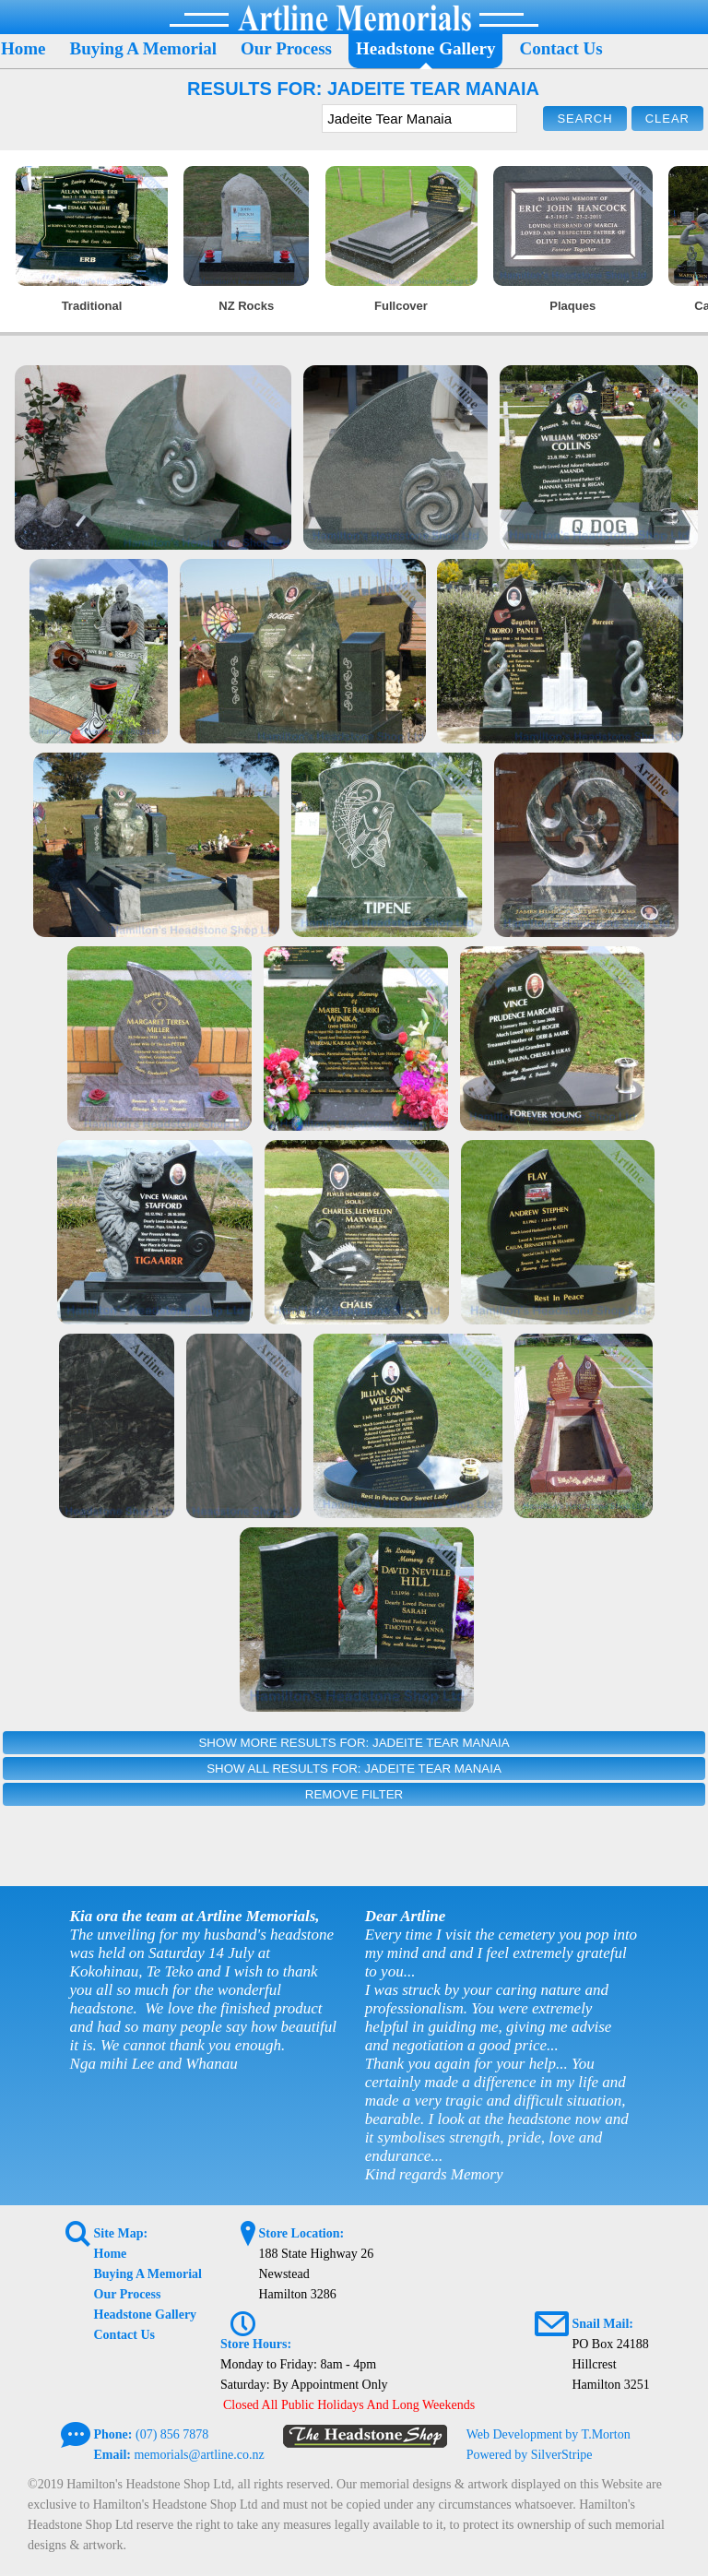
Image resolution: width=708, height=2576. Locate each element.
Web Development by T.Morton (548, 2434)
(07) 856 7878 (172, 2434)
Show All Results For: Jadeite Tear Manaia (354, 1768)
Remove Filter (354, 1794)
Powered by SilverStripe (529, 2455)
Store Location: (301, 2233)
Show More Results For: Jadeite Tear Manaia (353, 1743)
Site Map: (121, 2233)
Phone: (113, 2434)
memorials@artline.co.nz (199, 2455)
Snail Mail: (602, 2324)
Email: (112, 2455)
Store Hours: (255, 2344)
